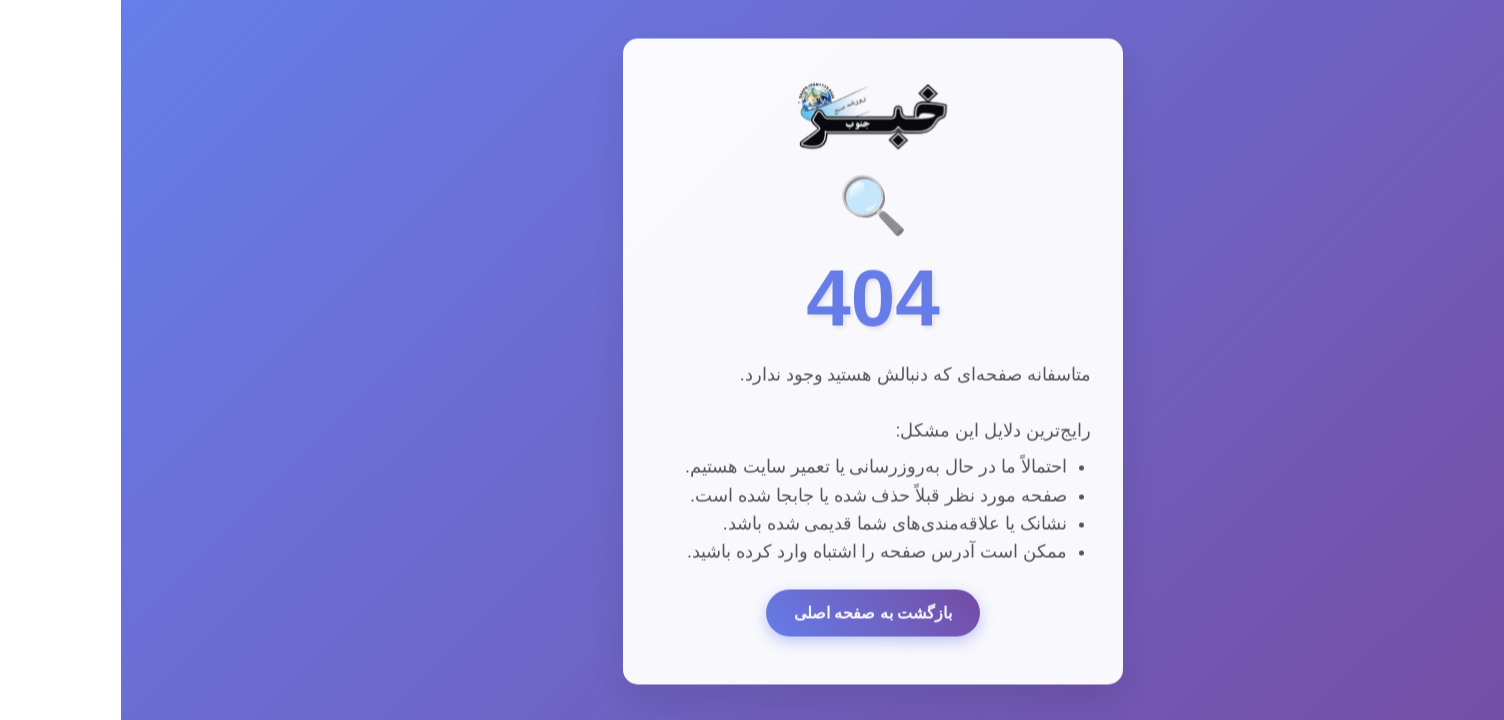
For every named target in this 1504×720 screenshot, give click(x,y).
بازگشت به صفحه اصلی (752, 615)
